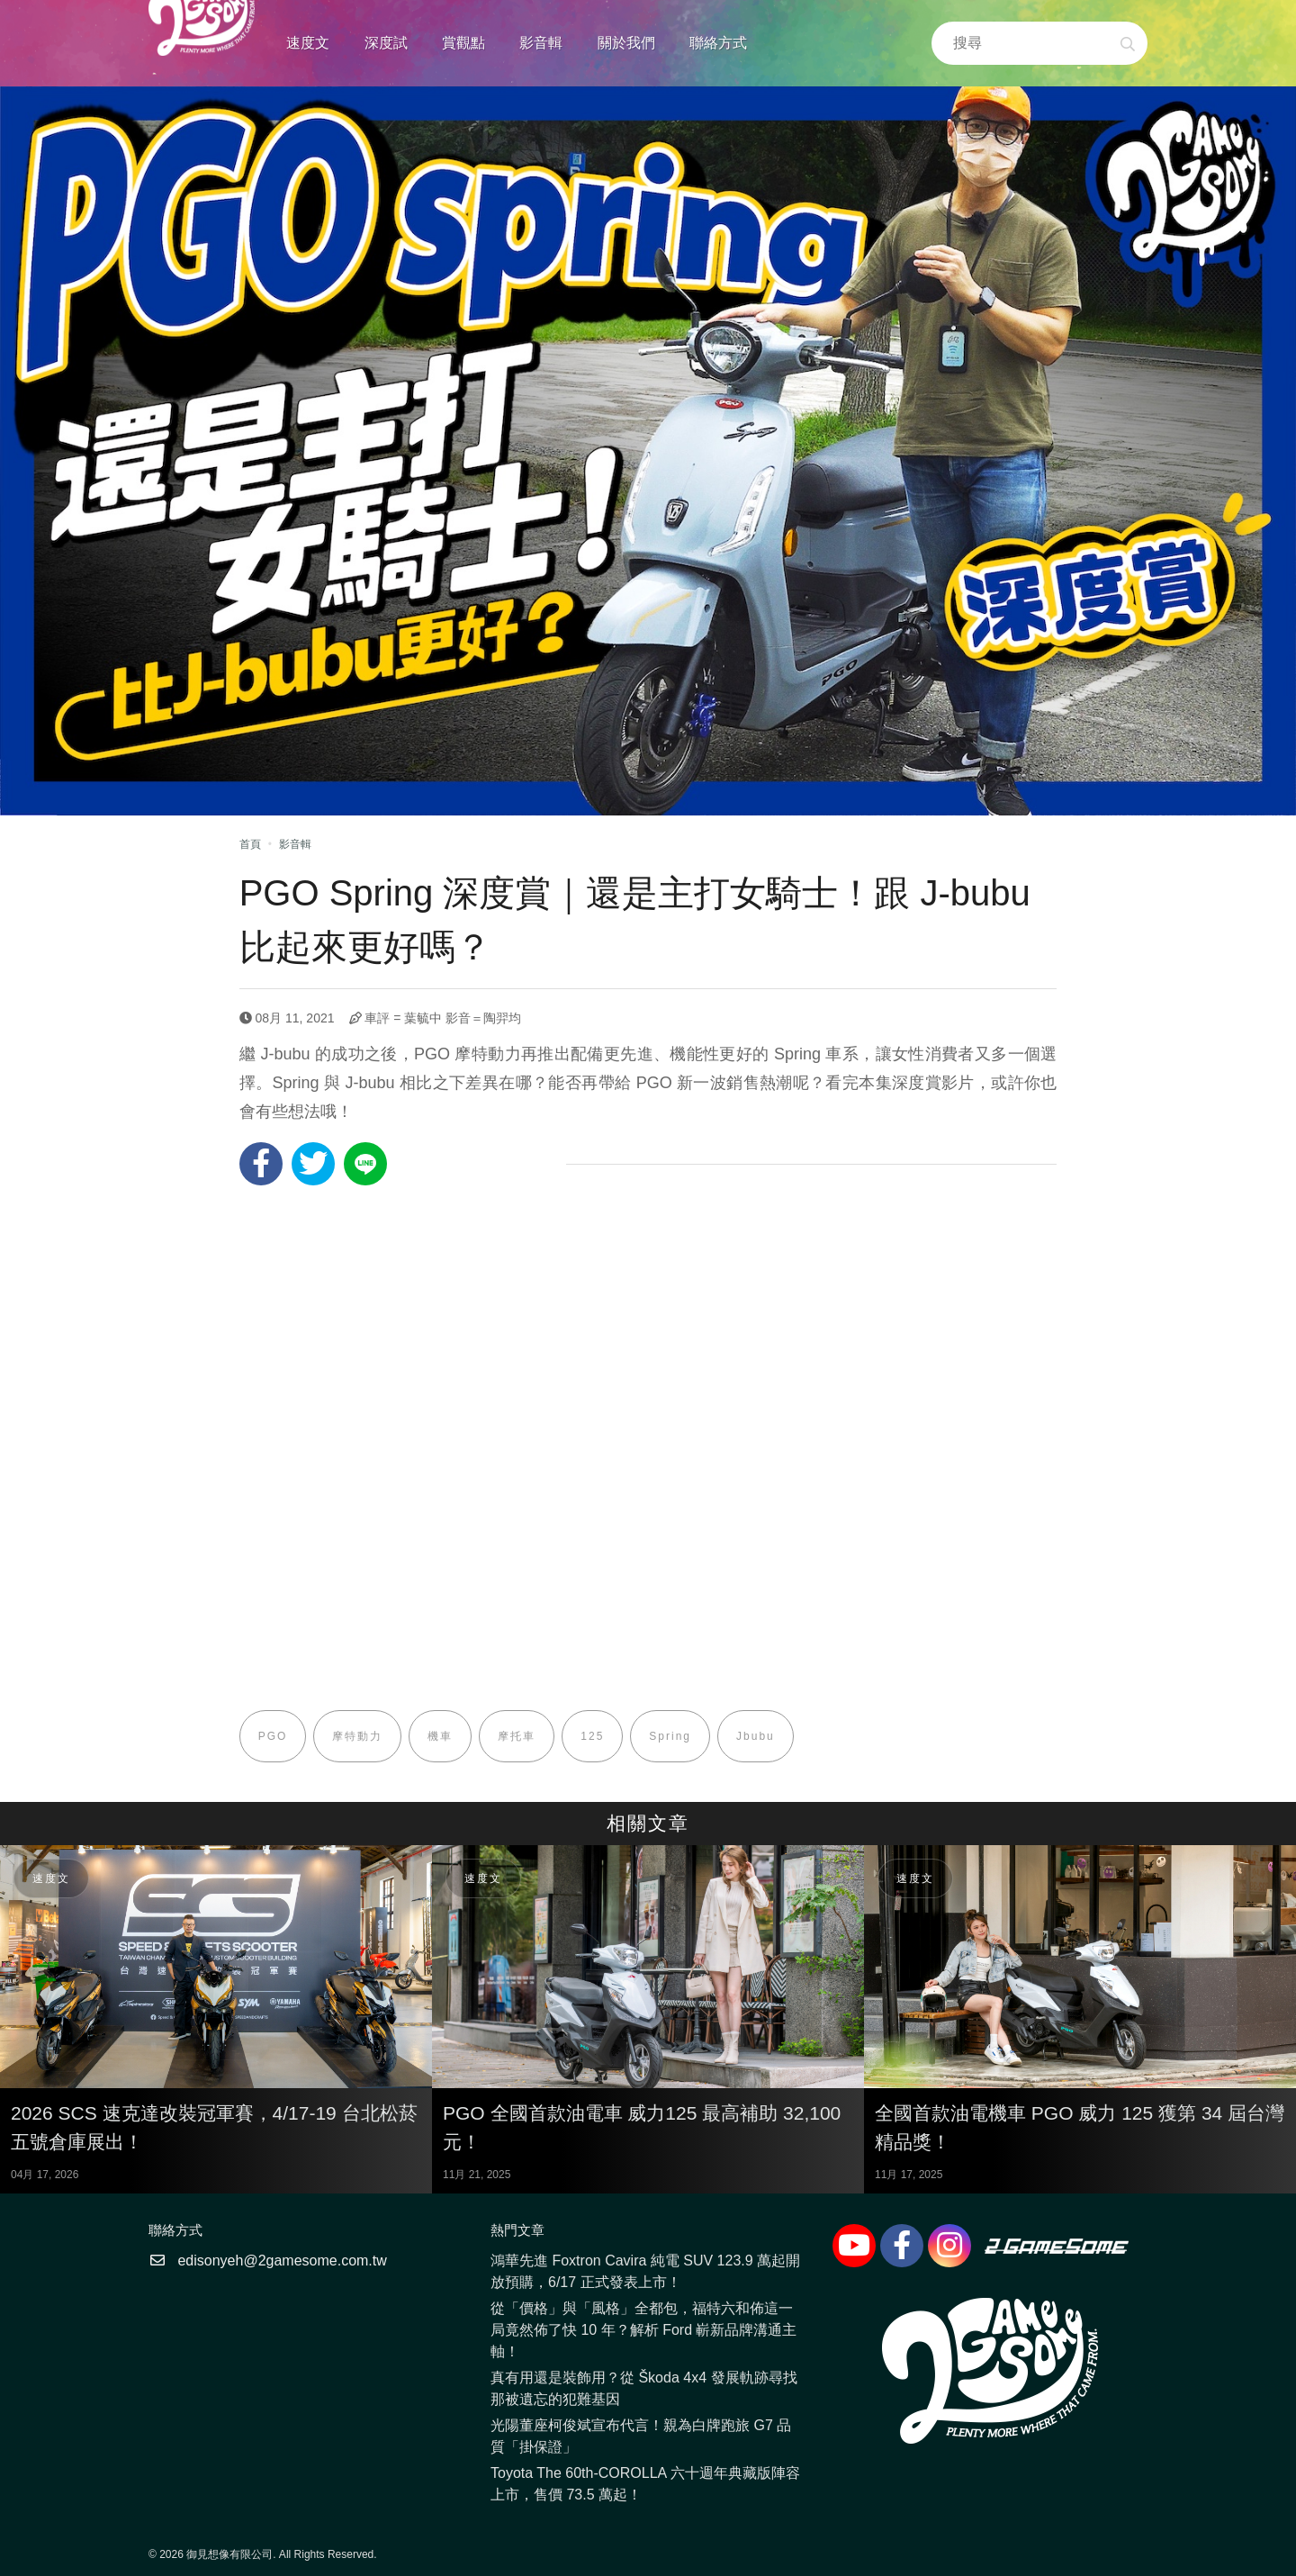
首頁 (250, 844)
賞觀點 (463, 42)
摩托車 (517, 1736)
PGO (273, 1736)
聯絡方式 (718, 42)
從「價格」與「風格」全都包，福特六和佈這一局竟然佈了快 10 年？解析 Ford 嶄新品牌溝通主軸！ (643, 2330)
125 (592, 1736)
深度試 (386, 42)
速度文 (307, 42)
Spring (670, 1736)
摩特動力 (357, 1736)
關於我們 (626, 42)
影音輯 (540, 42)
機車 (440, 1736)
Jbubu (755, 1736)
